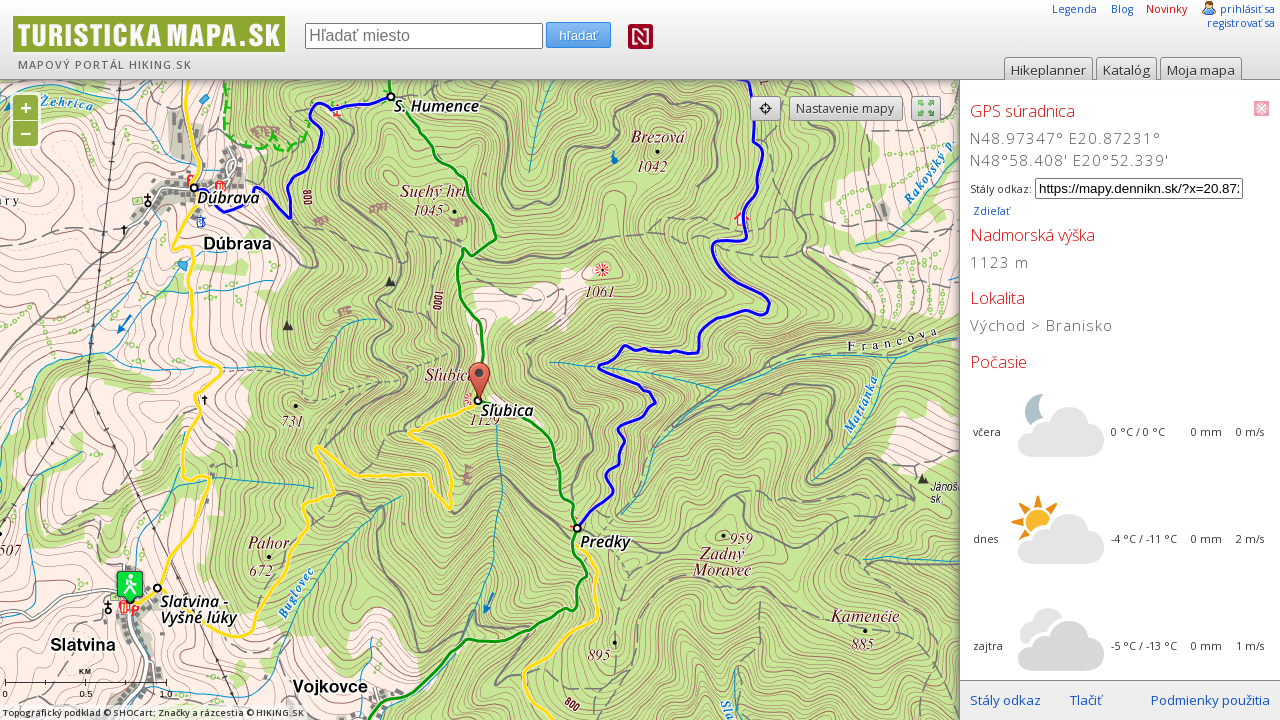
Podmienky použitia (1210, 700)
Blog (1122, 9)
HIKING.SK (160, 65)
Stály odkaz (1005, 700)
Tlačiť (1086, 700)
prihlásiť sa (1247, 9)
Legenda (1074, 9)
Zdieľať (990, 211)
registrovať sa (1241, 23)
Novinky (1166, 9)
